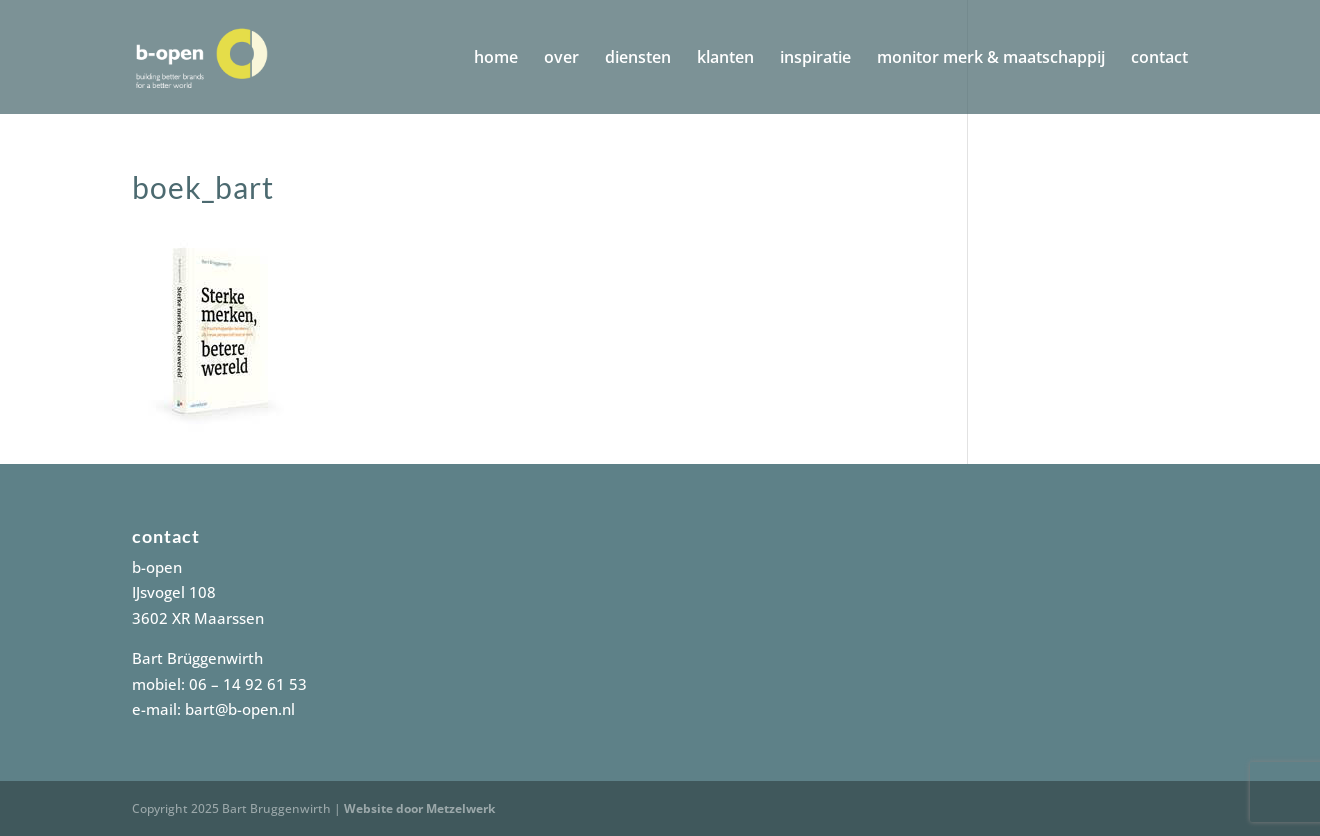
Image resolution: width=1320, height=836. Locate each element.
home (496, 59)
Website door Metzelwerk (419, 808)
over (561, 59)
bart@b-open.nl (240, 709)
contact (1159, 59)
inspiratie (815, 59)
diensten (638, 59)
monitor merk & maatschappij (991, 59)
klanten (725, 59)
